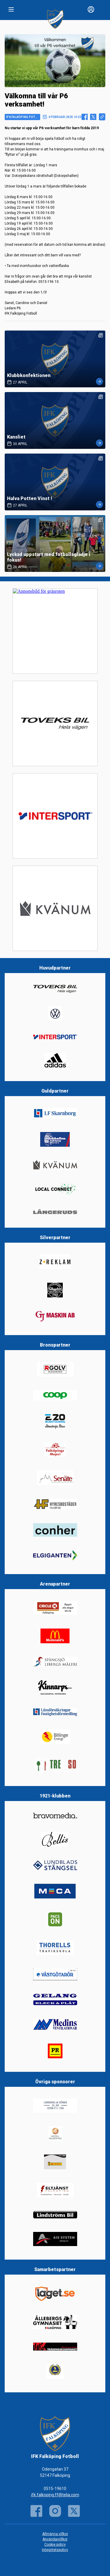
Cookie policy (55, 2544)
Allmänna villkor (55, 2534)
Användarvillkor (55, 2539)
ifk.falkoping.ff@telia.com (55, 2494)
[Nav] (11, 9)
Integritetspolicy (55, 2550)
